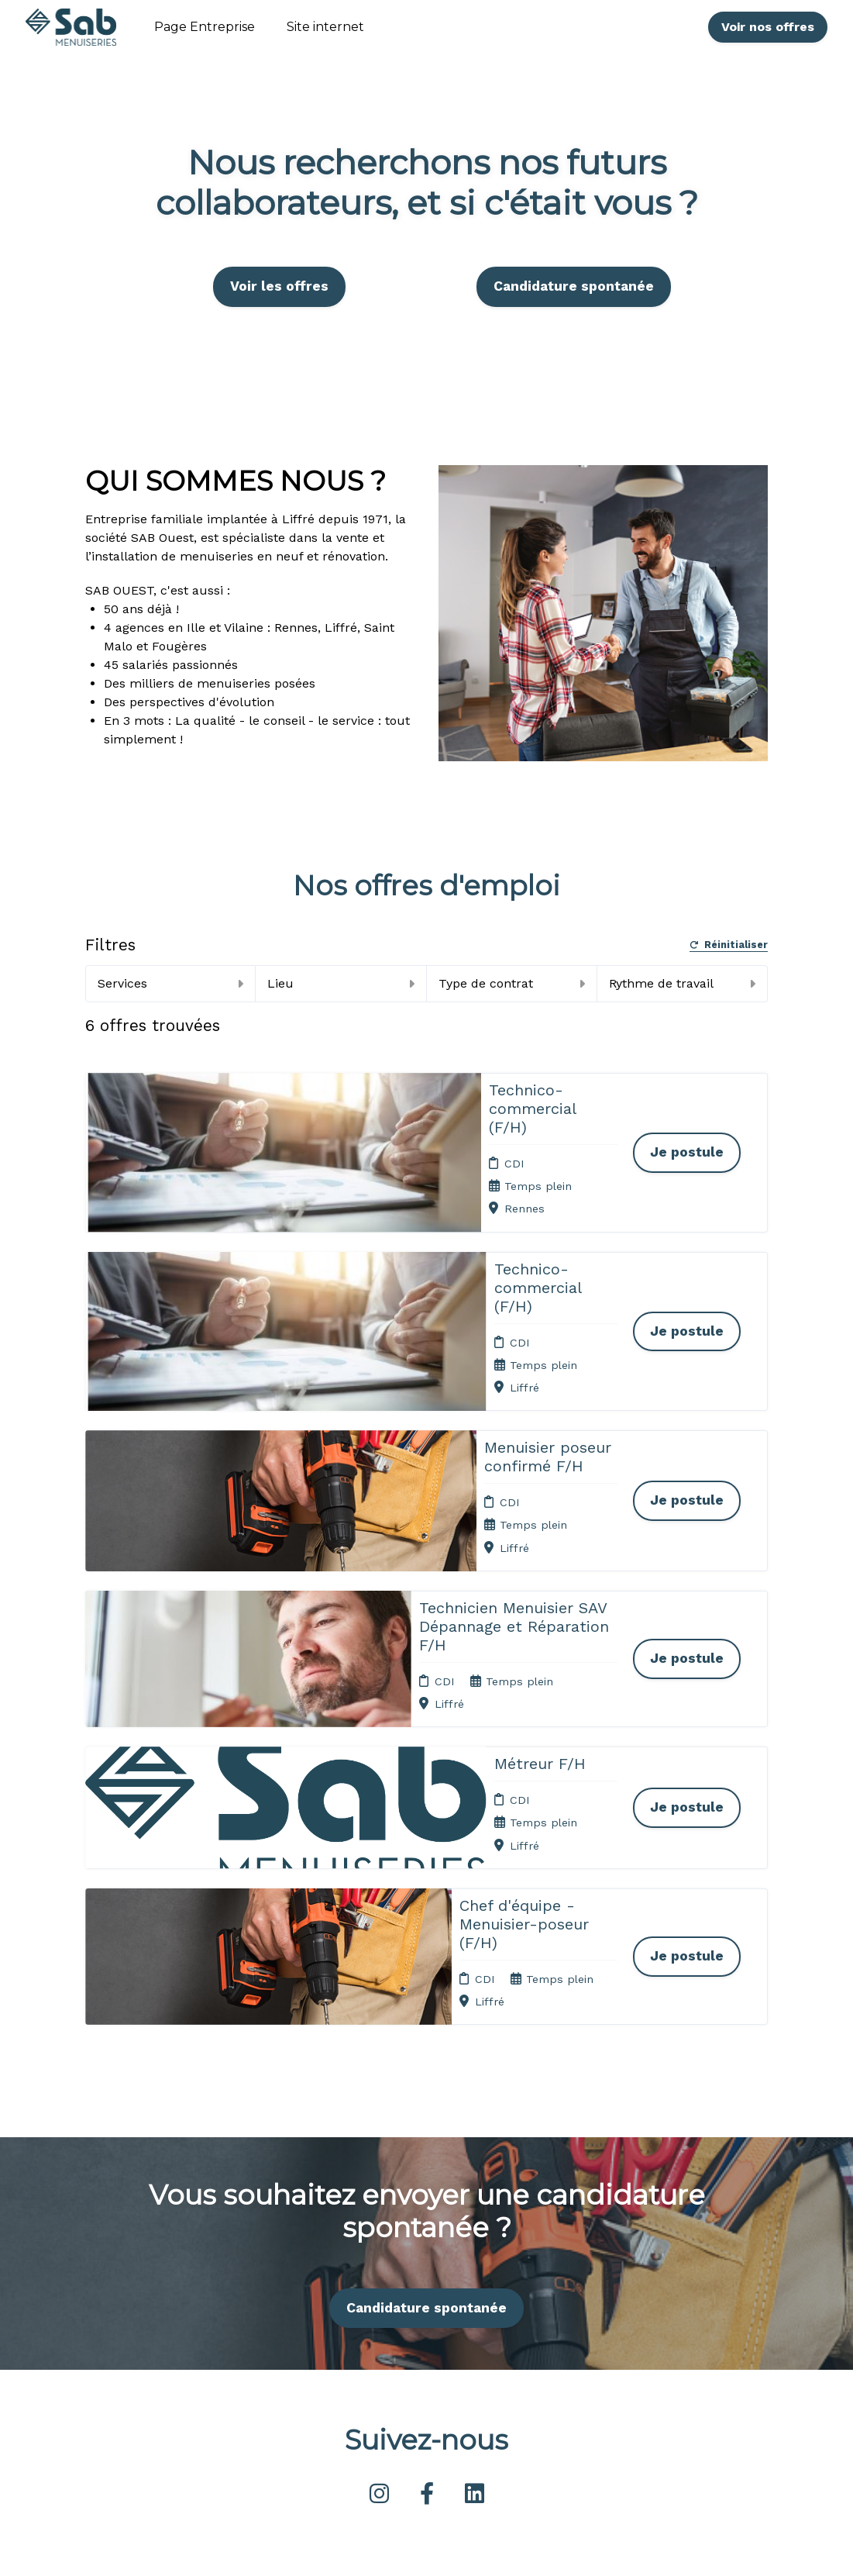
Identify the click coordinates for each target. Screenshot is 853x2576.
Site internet (325, 26)
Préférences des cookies (432, 2400)
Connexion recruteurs (428, 2369)
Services (170, 983)
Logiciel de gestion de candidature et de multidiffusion (427, 2548)
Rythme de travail (682, 983)
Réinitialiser (729, 945)
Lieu (340, 983)
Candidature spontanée (574, 286)
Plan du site (431, 2346)
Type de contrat (512, 983)
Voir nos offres (767, 26)
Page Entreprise (204, 26)
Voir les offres (279, 286)
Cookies (421, 2326)
